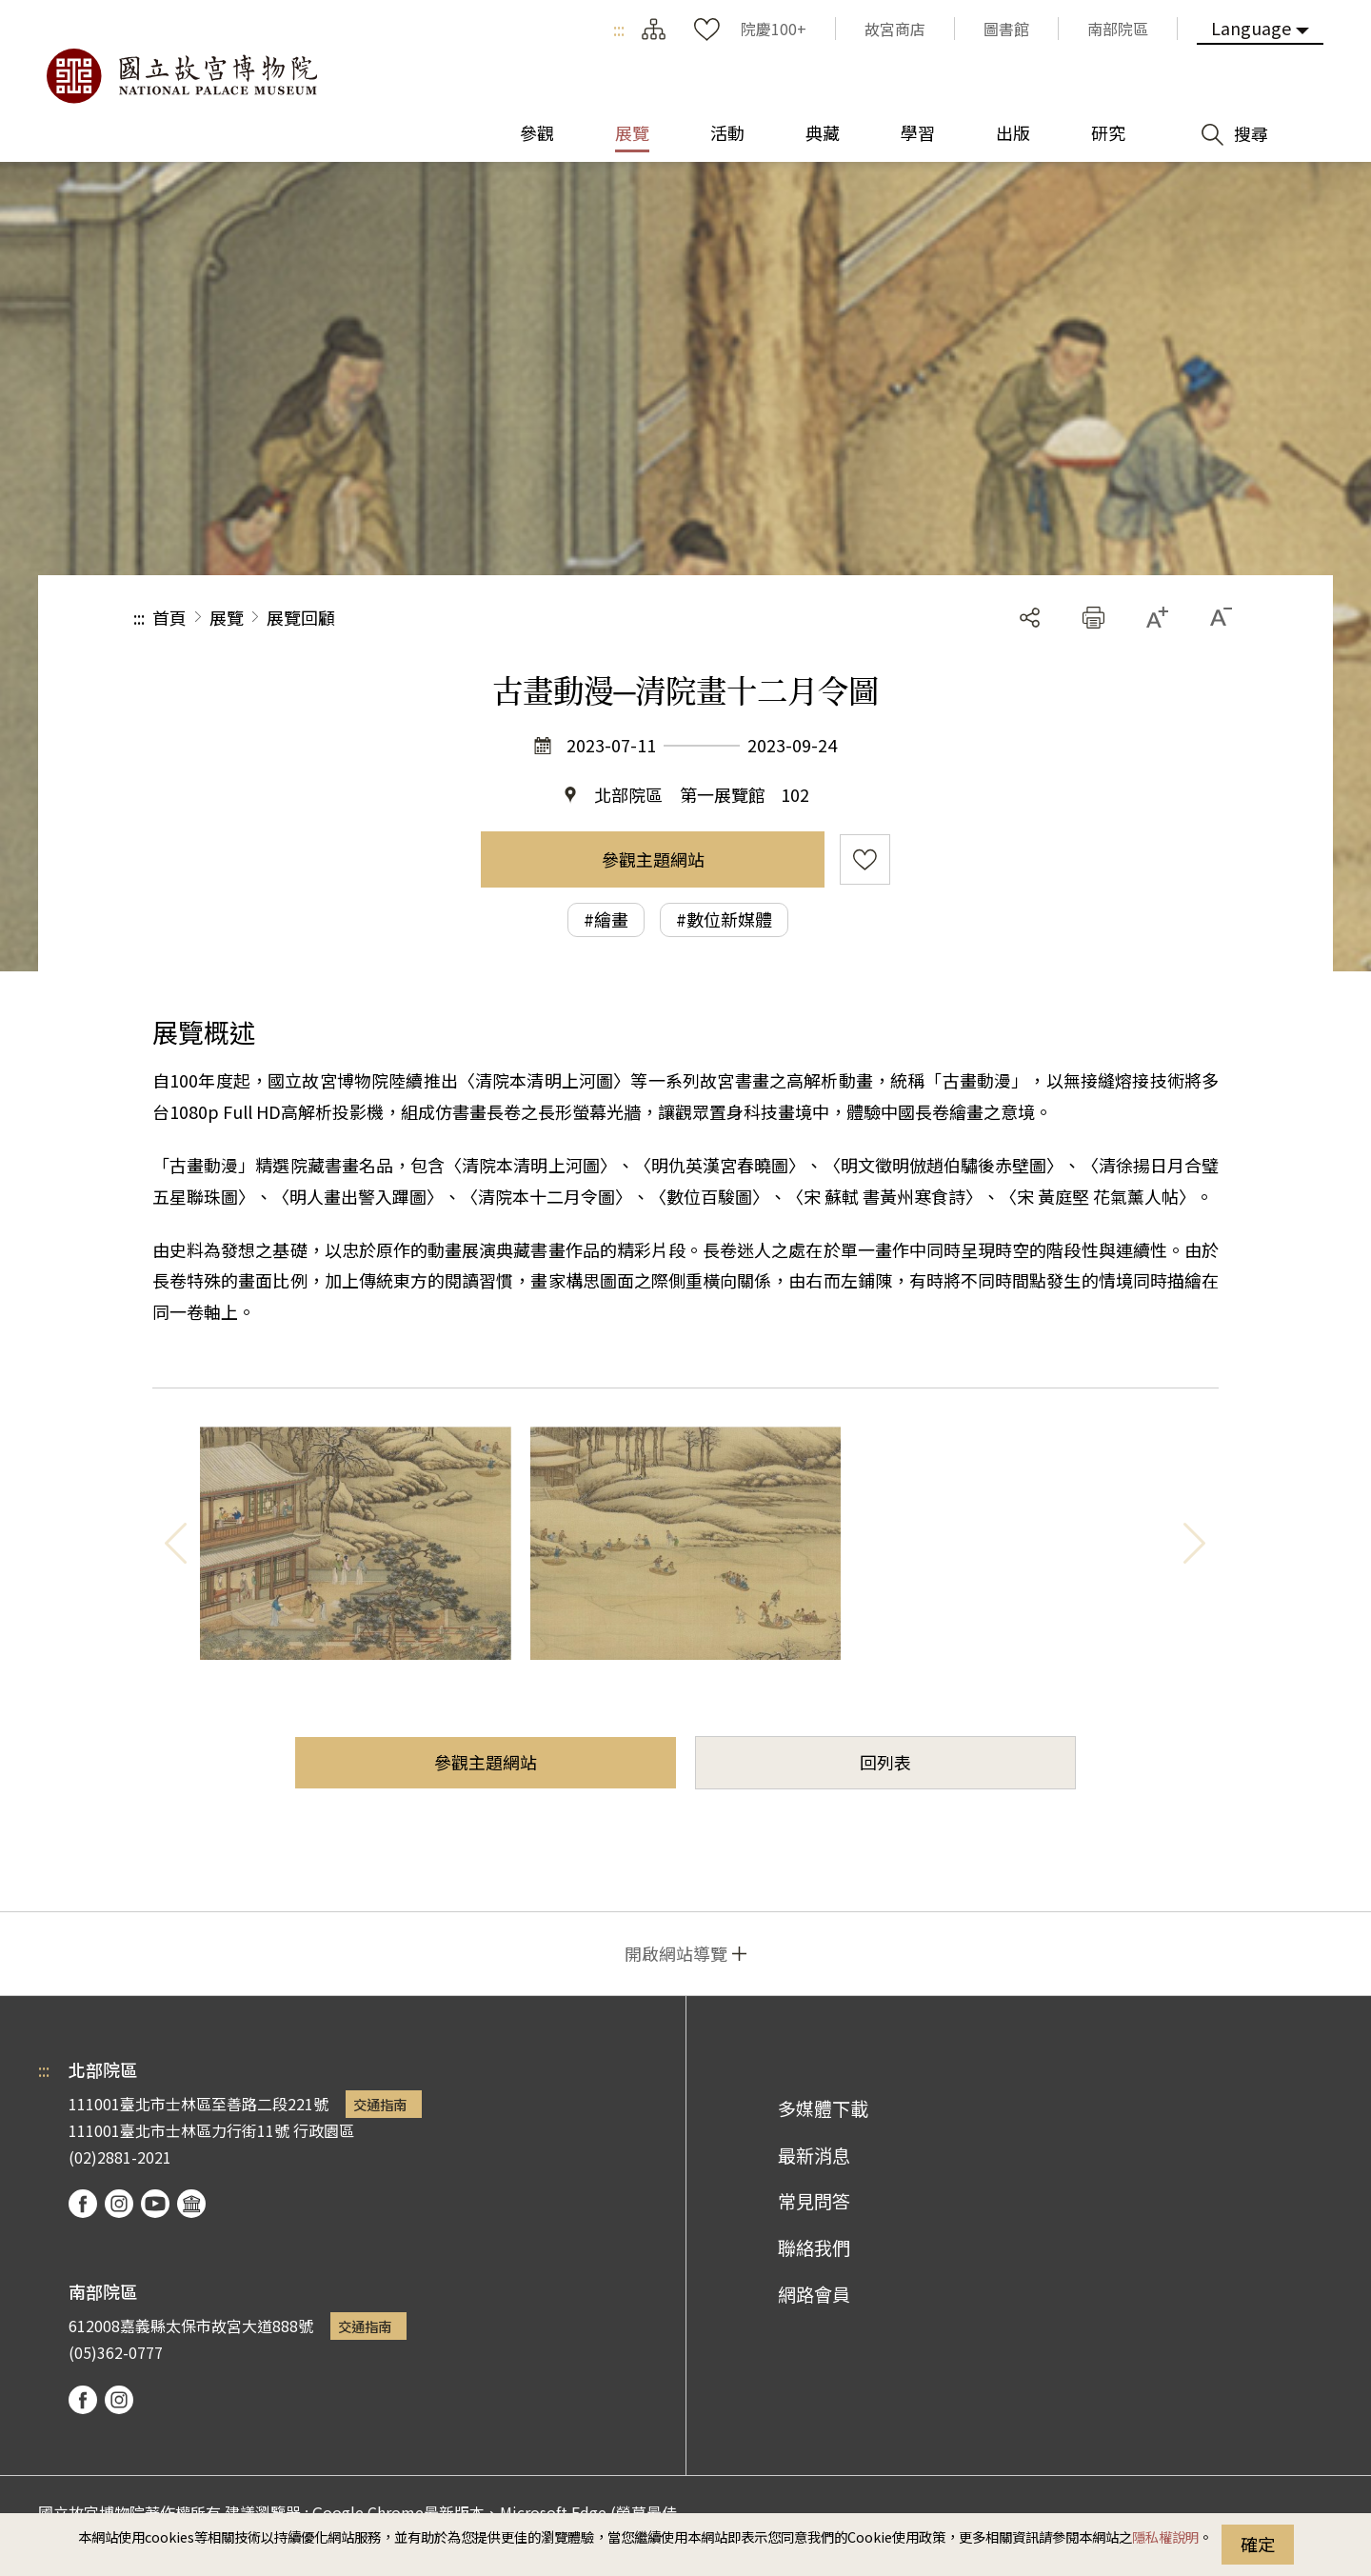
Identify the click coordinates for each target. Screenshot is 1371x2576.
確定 (1258, 2543)
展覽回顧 (301, 617)
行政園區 (323, 2130)
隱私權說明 (1165, 2536)
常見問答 (814, 2200)
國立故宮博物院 (181, 76)
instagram (119, 2203)
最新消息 (814, 2155)
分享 (1029, 617)
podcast (191, 2203)
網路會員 (814, 2294)
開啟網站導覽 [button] (676, 1953)
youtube (155, 2203)
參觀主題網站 (653, 859)
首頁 (169, 617)
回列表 (885, 1761)
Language (1251, 27)
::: (619, 28)
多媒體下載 (823, 2108)
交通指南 (380, 2104)
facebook (83, 2203)
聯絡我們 (814, 2247)
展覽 (226, 617)
